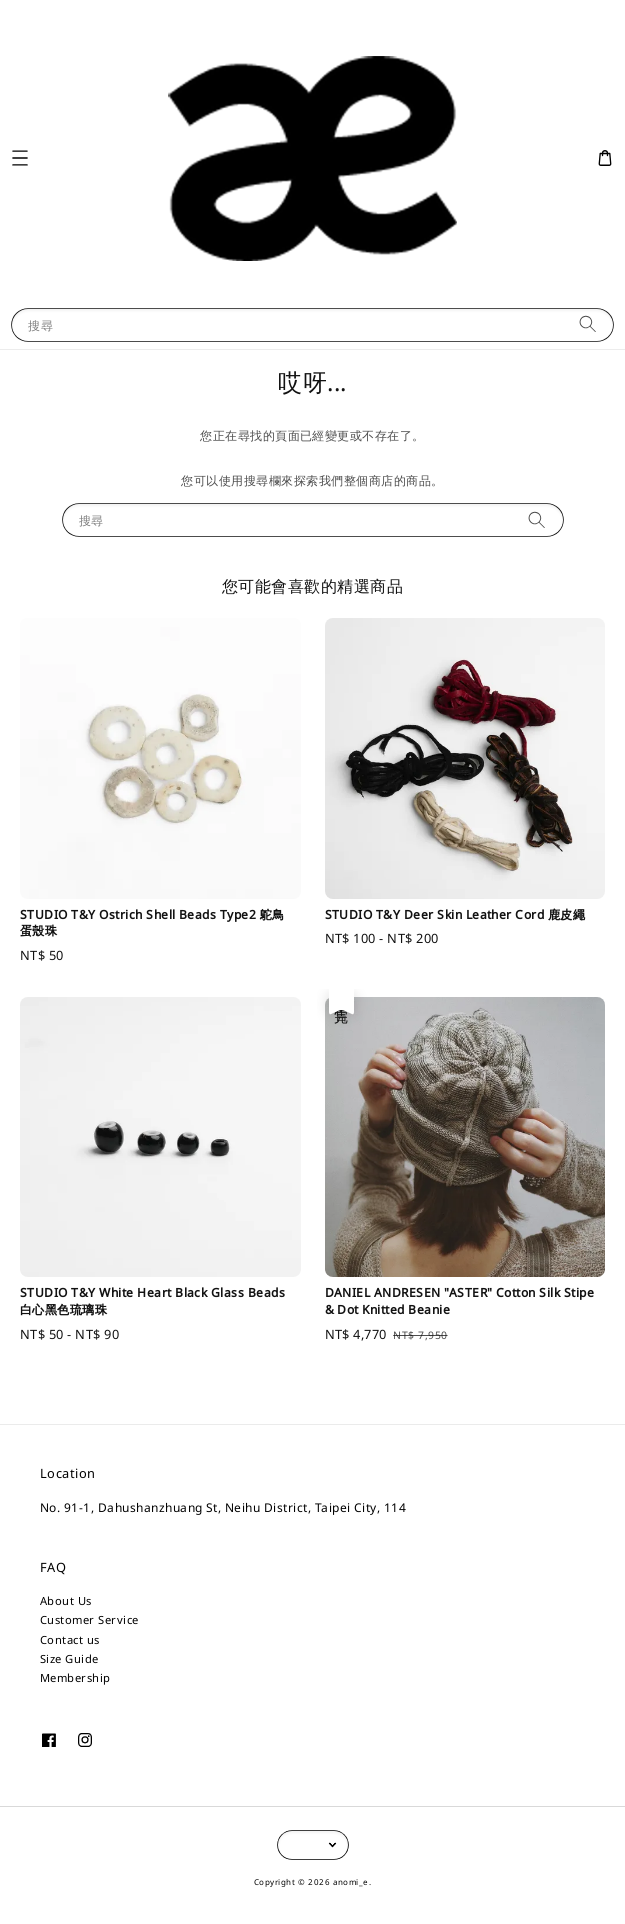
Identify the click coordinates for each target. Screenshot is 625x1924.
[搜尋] (587, 324)
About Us (66, 1600)
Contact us (70, 1639)
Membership (75, 1677)
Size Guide (69, 1658)
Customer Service (89, 1619)
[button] (19, 158)
